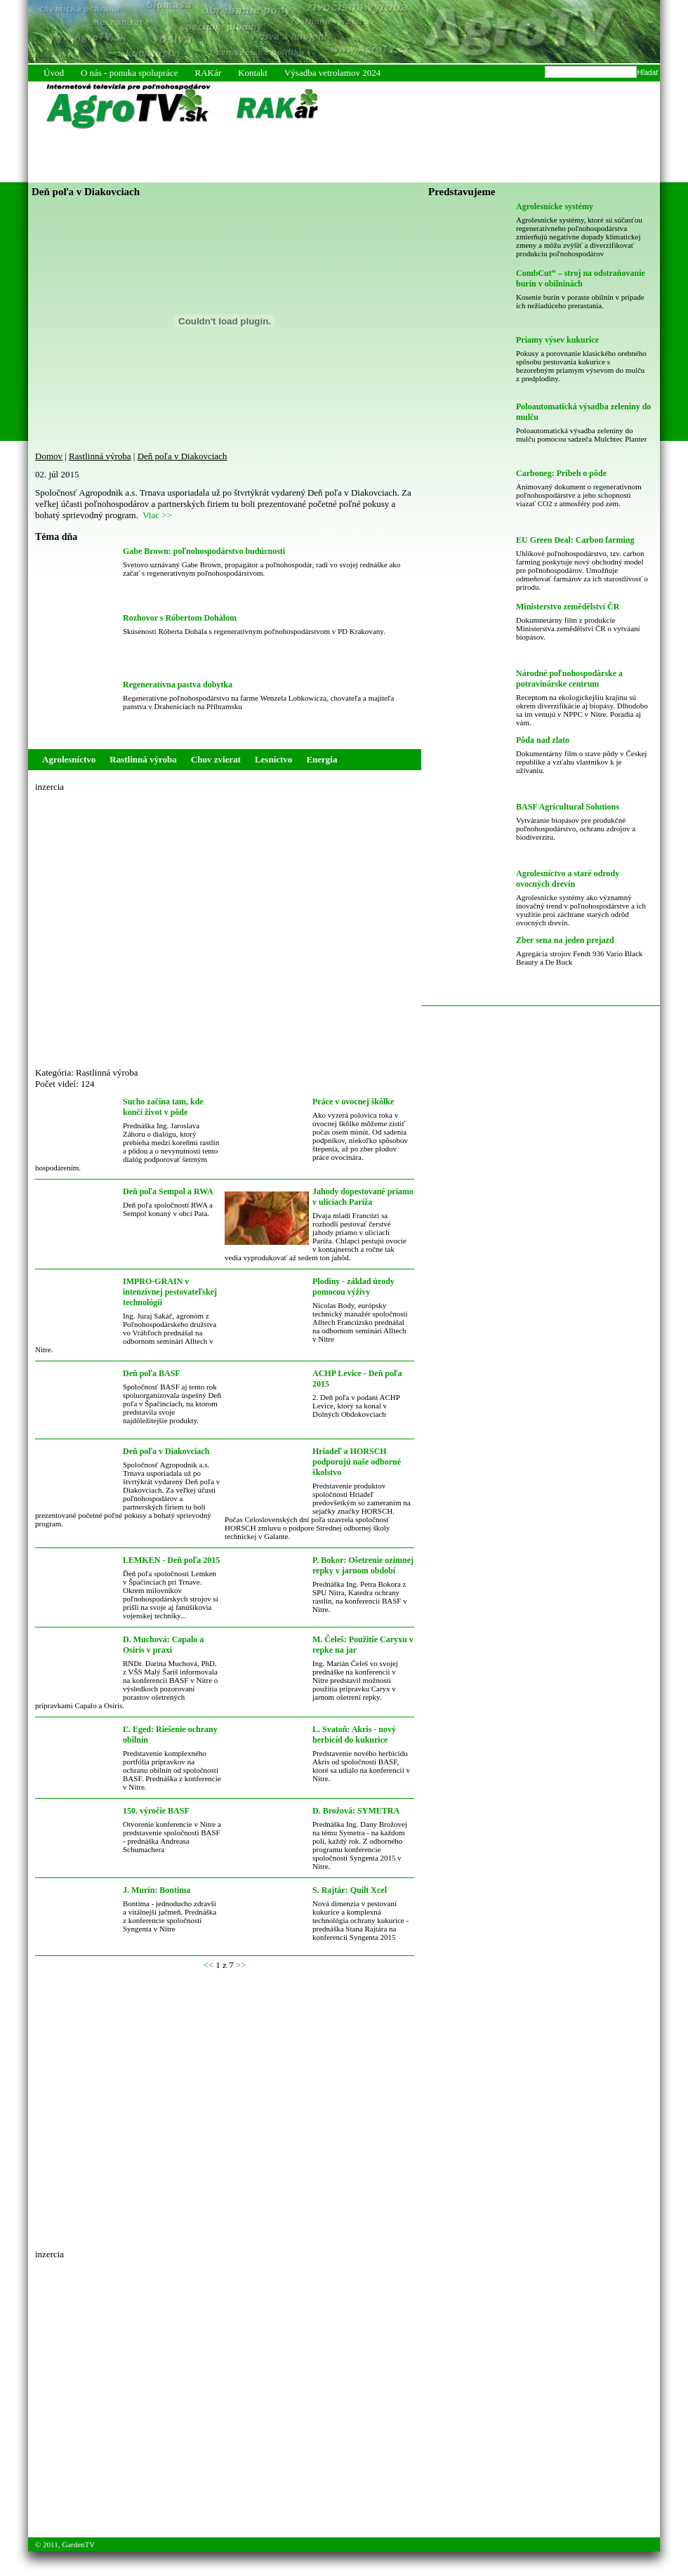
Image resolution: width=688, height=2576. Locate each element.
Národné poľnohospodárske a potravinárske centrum (569, 678)
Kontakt (252, 72)
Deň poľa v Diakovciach (182, 456)
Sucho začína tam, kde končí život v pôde (163, 1107)
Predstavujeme (462, 191)
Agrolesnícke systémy (554, 206)
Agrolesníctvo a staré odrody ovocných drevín (567, 878)
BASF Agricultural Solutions (567, 807)
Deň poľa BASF (151, 1373)
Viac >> (157, 515)
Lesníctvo (273, 759)
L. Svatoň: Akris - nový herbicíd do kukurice (354, 1734)
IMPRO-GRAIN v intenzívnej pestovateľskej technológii (170, 1291)
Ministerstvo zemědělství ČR (567, 607)
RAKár (208, 72)
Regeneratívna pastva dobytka (177, 684)
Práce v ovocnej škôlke (353, 1102)
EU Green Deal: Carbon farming (575, 540)
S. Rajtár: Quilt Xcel (349, 1890)
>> (241, 1965)
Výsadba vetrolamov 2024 (332, 72)
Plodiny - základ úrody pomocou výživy (353, 1286)
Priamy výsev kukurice (557, 340)
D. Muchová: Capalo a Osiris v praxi (163, 1644)
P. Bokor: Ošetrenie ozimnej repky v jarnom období (363, 1565)
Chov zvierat (216, 759)
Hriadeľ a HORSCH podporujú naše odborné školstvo (356, 1461)
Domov (48, 456)
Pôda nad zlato (542, 740)
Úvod (54, 72)
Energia (321, 759)
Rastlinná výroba (100, 456)
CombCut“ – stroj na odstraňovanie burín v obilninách (580, 278)
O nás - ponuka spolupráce (129, 72)
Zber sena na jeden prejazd (565, 940)
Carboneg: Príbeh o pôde (561, 473)
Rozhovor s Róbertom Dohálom (180, 618)
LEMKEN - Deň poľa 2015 (171, 1560)
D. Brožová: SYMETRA (355, 1811)
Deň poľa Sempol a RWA (168, 1191)
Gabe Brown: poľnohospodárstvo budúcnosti (204, 551)
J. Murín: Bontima (156, 1890)
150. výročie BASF (156, 1811)
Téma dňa (56, 536)
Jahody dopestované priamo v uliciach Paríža (363, 1197)
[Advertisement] (145, 924)
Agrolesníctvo (68, 759)
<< (208, 1965)
